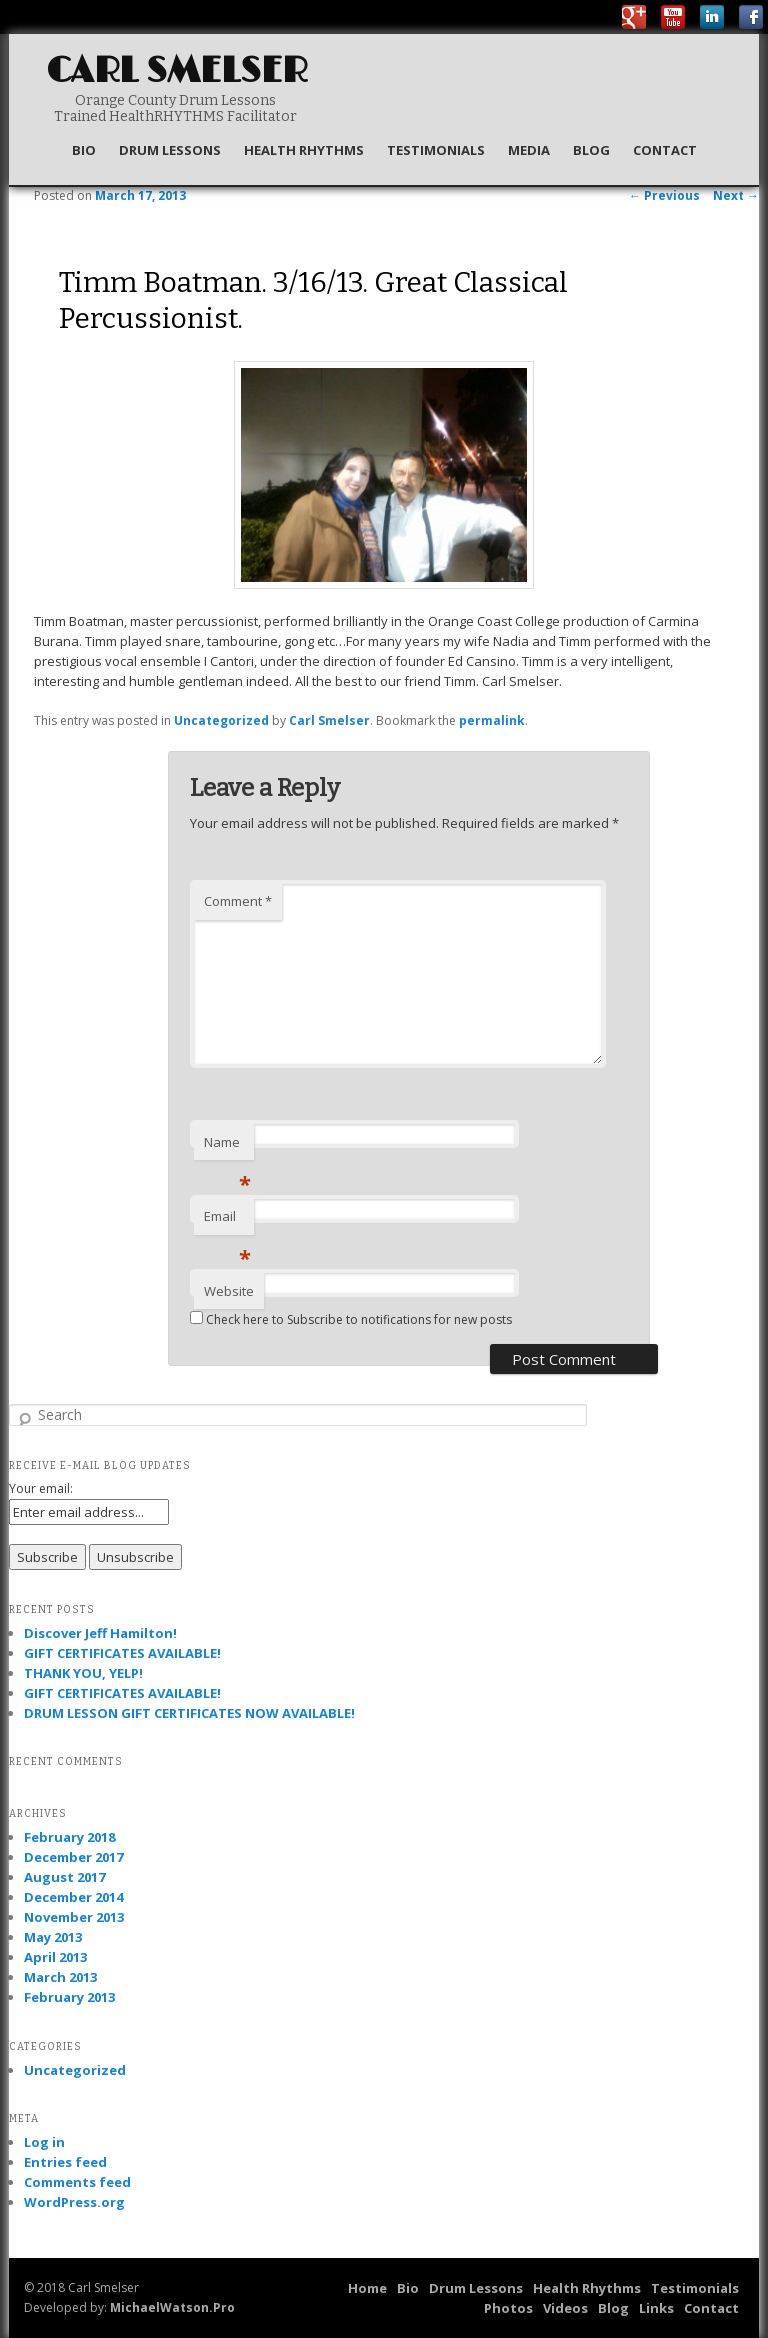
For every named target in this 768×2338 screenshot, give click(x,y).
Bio (84, 150)
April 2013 (55, 1957)
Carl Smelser (177, 71)
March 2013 (60, 1977)
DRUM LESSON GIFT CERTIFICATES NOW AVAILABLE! (189, 1713)
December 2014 (73, 1897)
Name (227, 1147)
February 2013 (69, 1997)
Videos (565, 2308)
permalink (492, 720)
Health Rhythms (304, 150)
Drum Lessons (170, 150)
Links (656, 2308)
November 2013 (74, 1917)
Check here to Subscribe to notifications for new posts (351, 1319)
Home (367, 2288)
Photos (508, 2308)
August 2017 (64, 1877)
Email (227, 1221)
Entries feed (65, 2162)
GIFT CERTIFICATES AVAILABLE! (122, 1653)
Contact (665, 150)
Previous (664, 195)
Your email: (41, 1488)
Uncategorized (221, 720)
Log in (44, 2142)
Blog (591, 150)
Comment (238, 901)
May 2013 (53, 1937)
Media (529, 150)
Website (229, 1291)
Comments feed (77, 2182)
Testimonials (436, 150)
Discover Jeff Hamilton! (100, 1633)
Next (736, 195)
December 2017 (73, 1857)
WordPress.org (74, 2202)
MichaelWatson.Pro (172, 2307)
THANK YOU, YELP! (83, 1673)
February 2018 (69, 1837)
